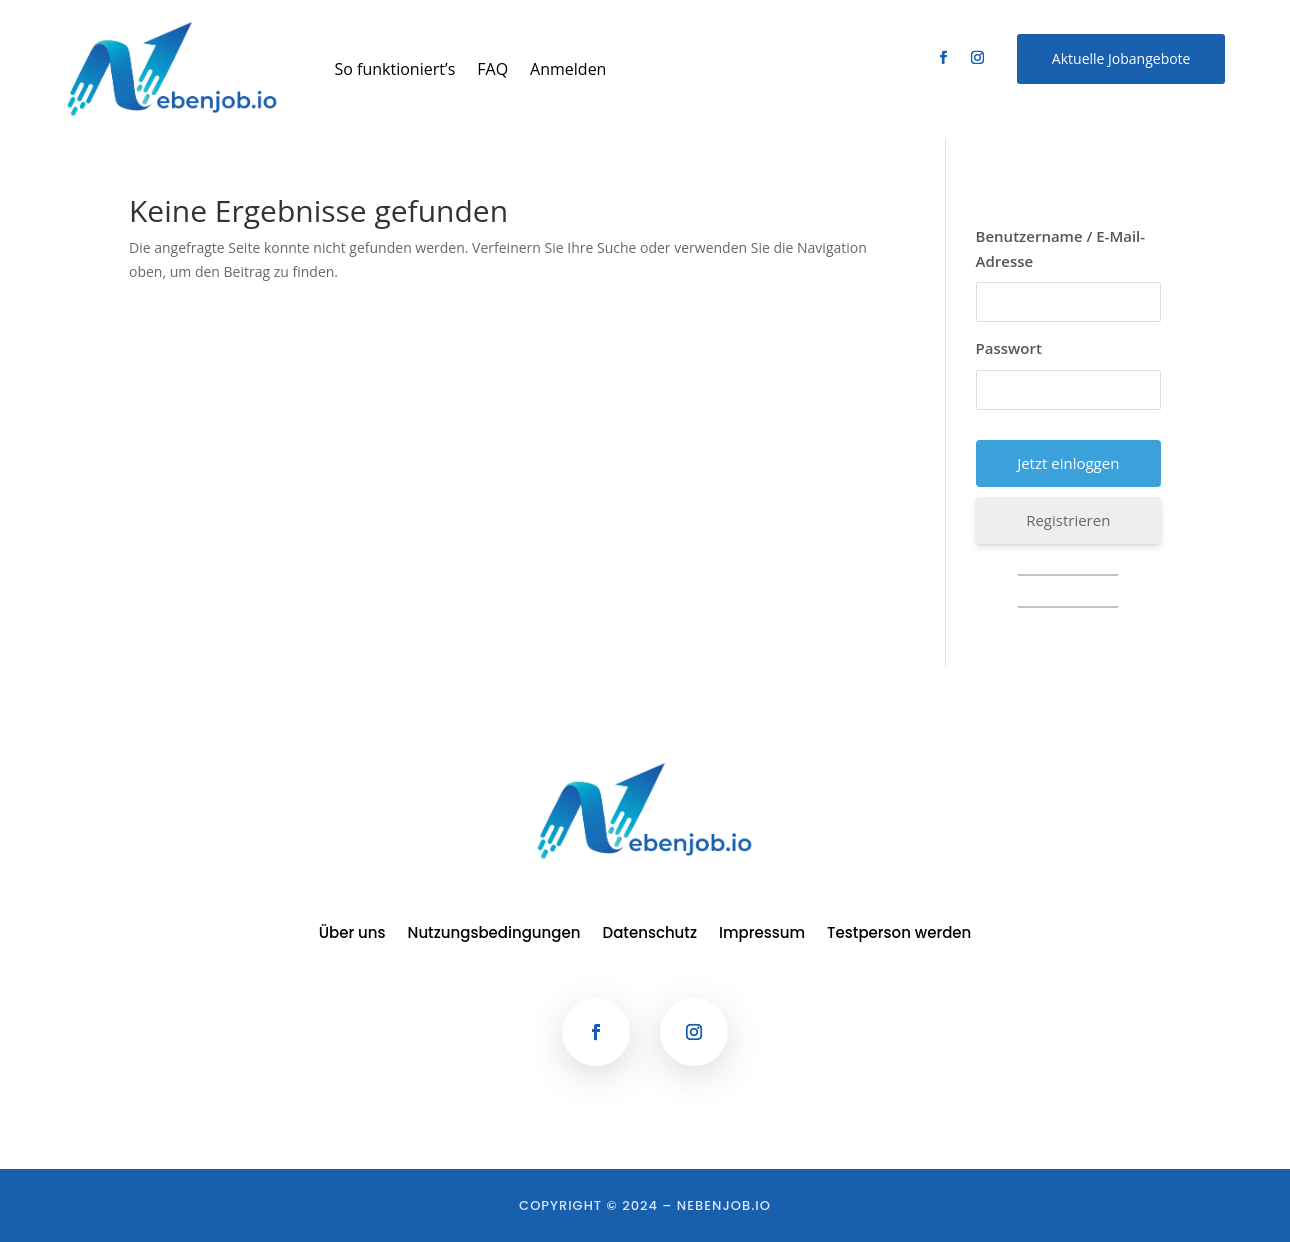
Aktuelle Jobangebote (1121, 58)
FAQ (492, 69)
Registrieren (1068, 520)
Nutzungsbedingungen (494, 934)
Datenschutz (650, 934)
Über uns (352, 934)
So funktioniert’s (395, 69)
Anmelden (568, 69)
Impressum (762, 934)
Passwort (1009, 348)
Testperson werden (899, 934)
